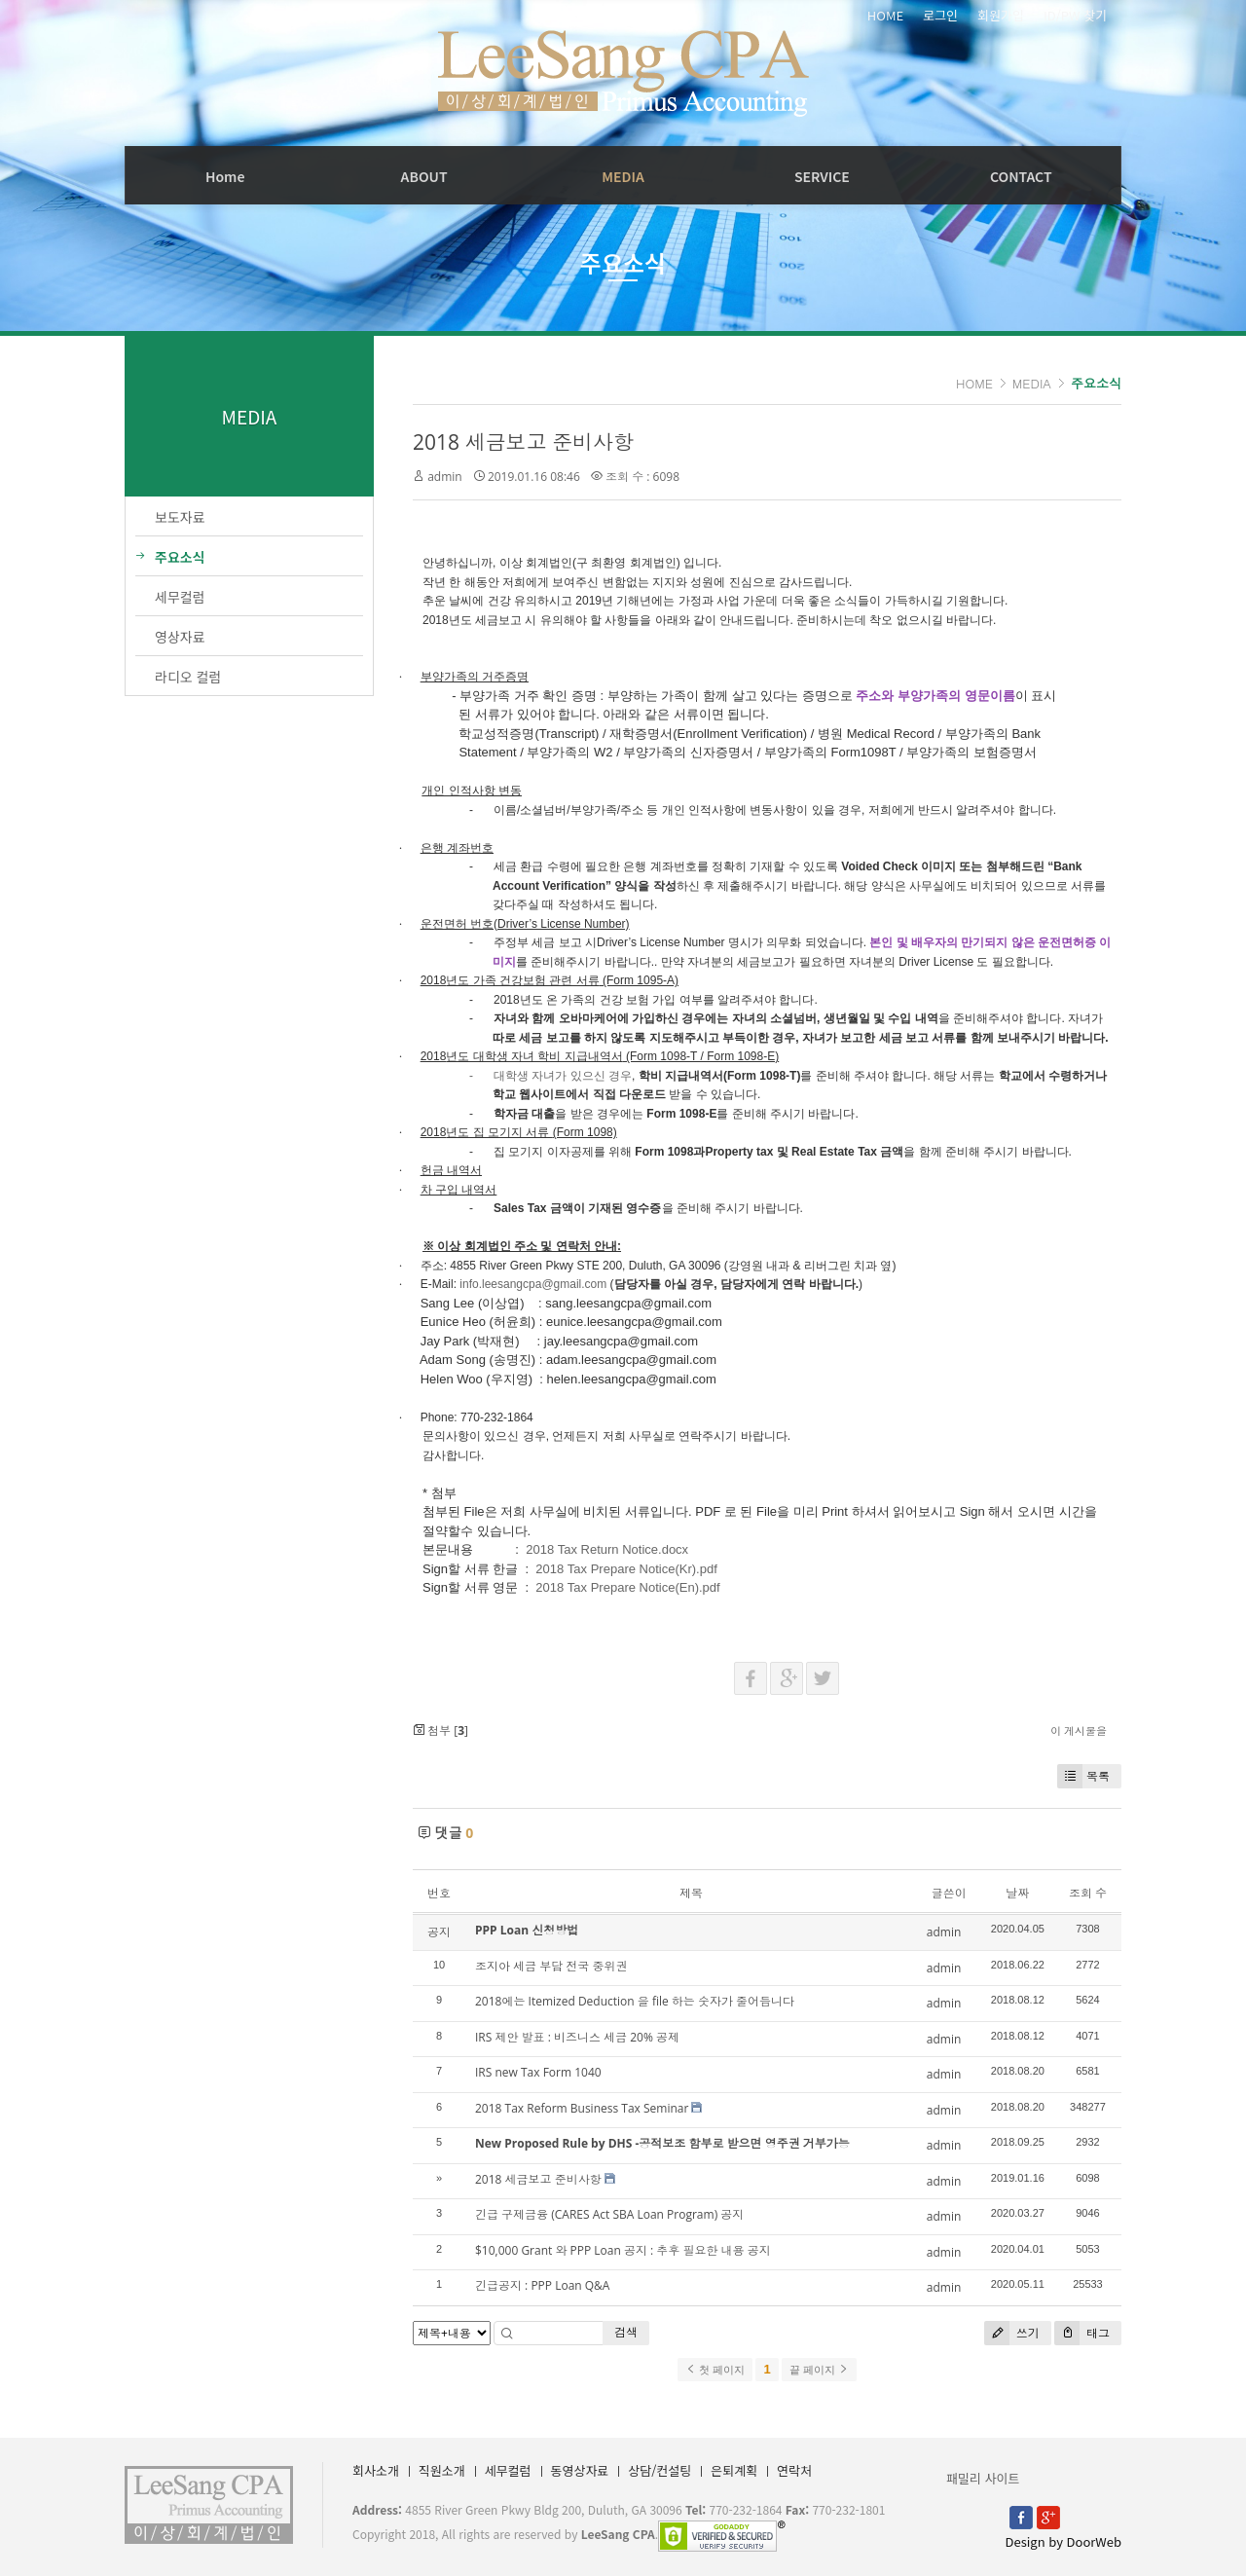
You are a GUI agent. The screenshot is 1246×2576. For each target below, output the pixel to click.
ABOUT (424, 176)
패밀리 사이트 (982, 2478)
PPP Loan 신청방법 (526, 1930)
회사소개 (375, 2470)
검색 (626, 2332)
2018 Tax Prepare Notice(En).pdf (627, 1587)
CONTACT (1021, 176)
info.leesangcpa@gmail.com (532, 1284)
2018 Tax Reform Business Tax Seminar (581, 2108)
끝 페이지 (819, 2369)
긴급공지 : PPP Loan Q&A (542, 2285)
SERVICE (822, 176)
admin (444, 476)
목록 (1083, 1776)
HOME (885, 15)
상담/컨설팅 (659, 2470)
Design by (1063, 2541)
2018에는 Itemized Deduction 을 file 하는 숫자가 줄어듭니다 (634, 2001)
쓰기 (1012, 2333)
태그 (1082, 2333)
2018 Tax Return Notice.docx (607, 1549)
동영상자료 (580, 2470)
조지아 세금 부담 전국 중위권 (551, 1966)
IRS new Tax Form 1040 (538, 2072)
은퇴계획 (734, 2470)
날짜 (1017, 1893)
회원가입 (1000, 15)
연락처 (794, 2470)
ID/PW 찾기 (1075, 15)
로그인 (940, 15)
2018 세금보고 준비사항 (523, 442)
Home (225, 176)
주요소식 (1096, 383)
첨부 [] (440, 1730)
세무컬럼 (508, 2470)
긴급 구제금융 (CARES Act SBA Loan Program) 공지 (609, 2214)
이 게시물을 (1078, 1730)
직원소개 (442, 2470)
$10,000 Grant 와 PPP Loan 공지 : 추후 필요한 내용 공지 (623, 2250)
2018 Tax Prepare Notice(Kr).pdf (625, 1569)
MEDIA (623, 176)
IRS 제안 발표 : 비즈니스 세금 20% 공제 (577, 2037)
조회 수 (1088, 1893)
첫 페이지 (715, 2369)
